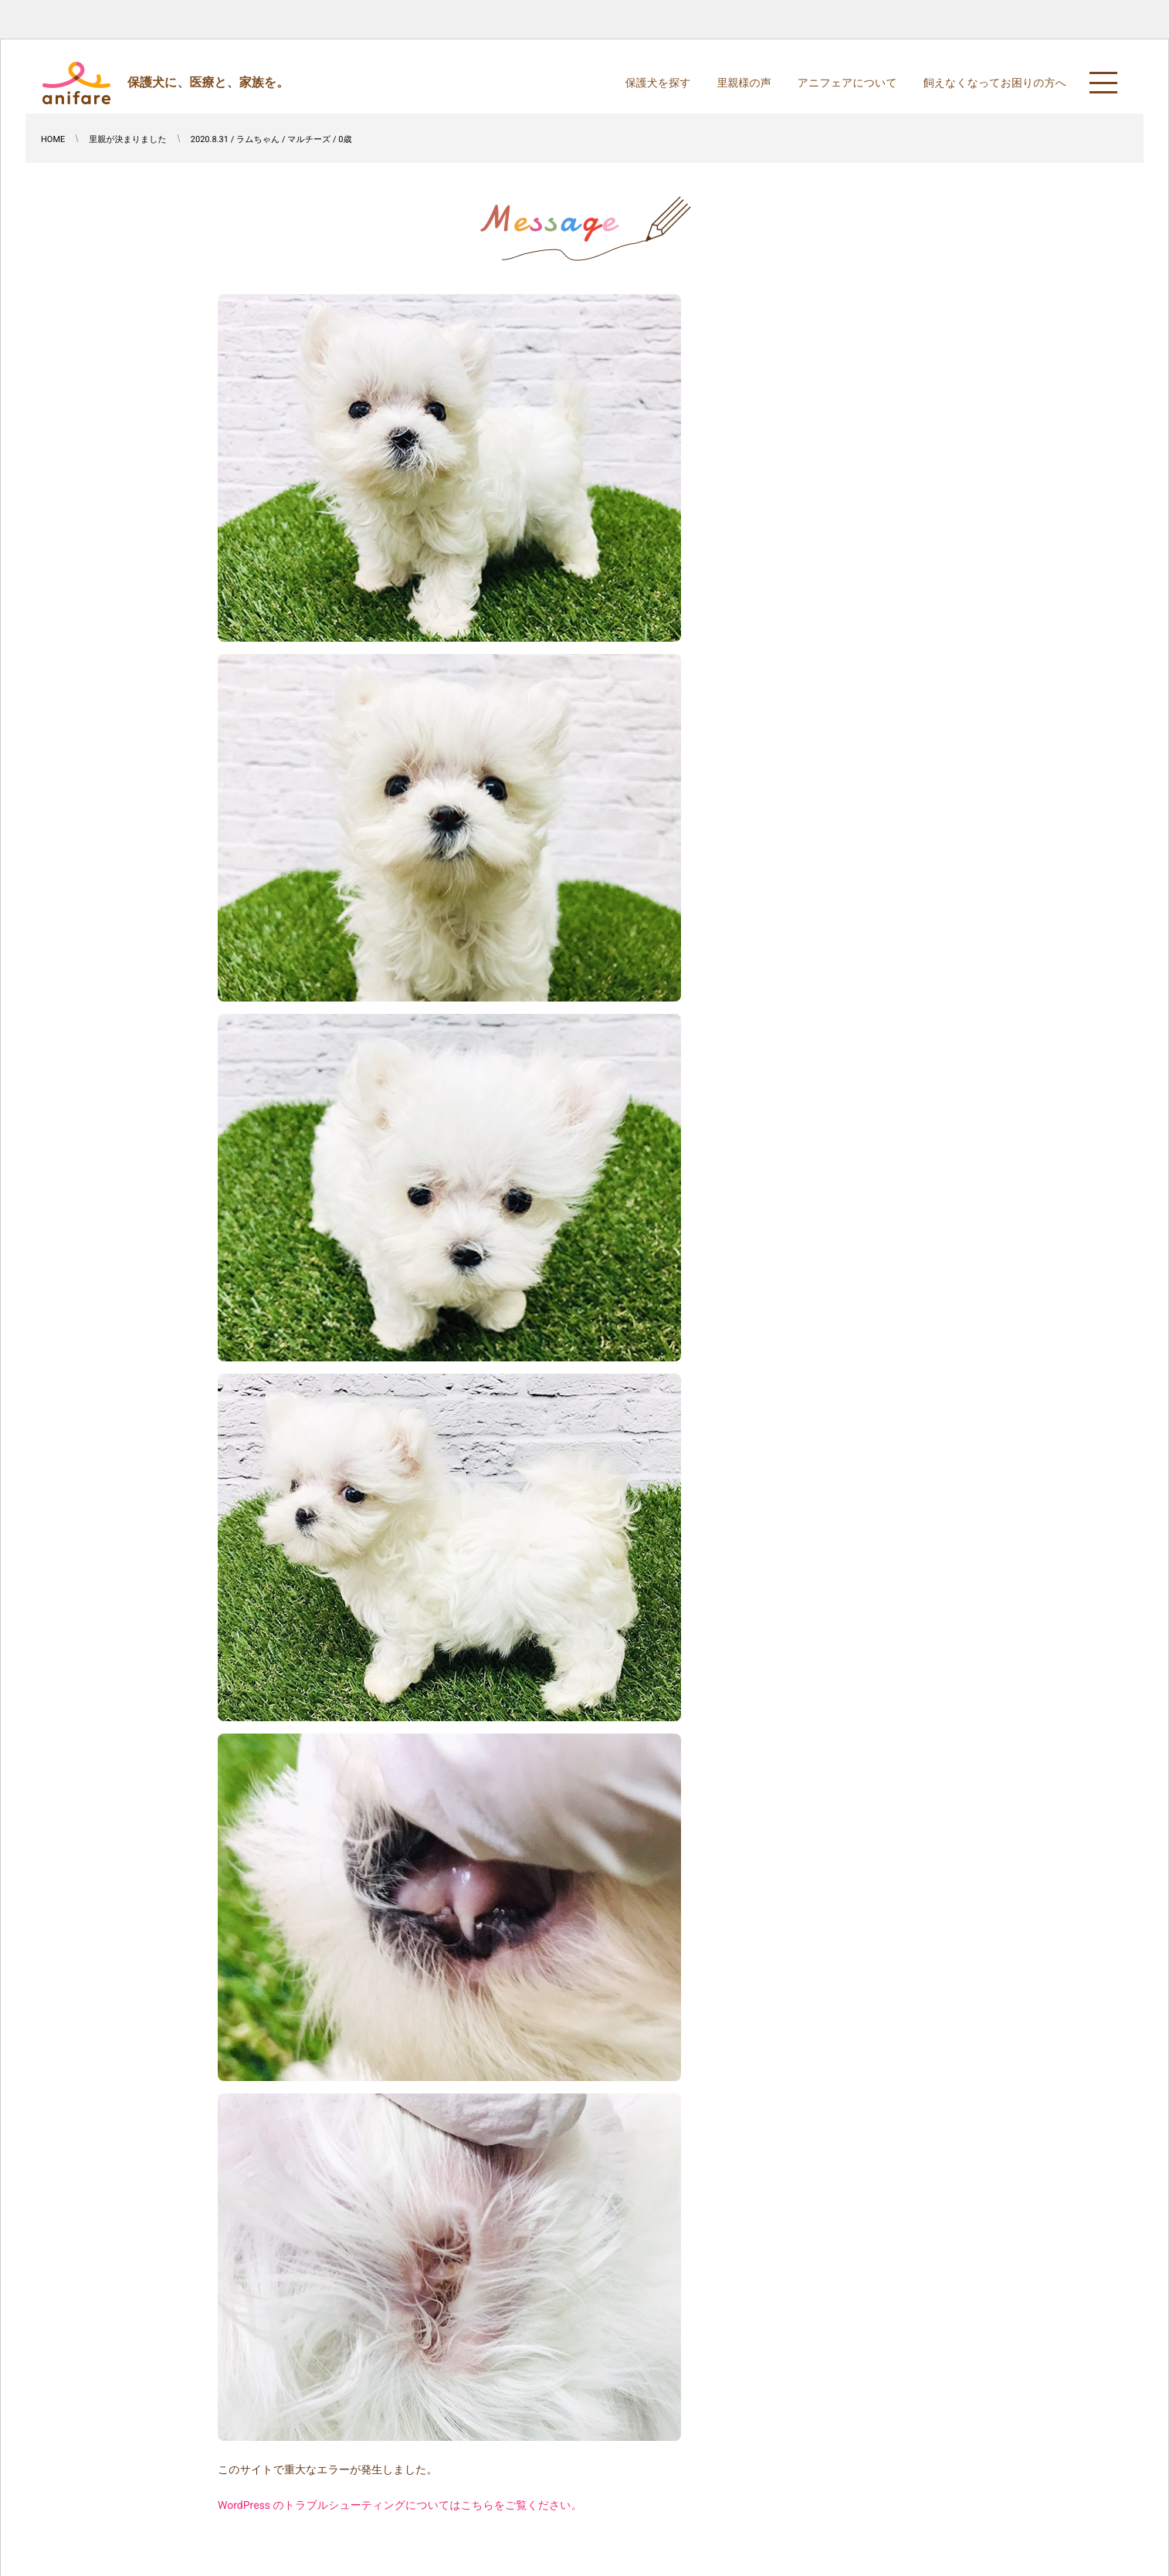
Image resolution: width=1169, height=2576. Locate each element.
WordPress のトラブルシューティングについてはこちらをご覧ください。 (400, 2506)
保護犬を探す (658, 83)
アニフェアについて (847, 83)
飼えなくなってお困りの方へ (994, 83)
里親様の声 (744, 83)
